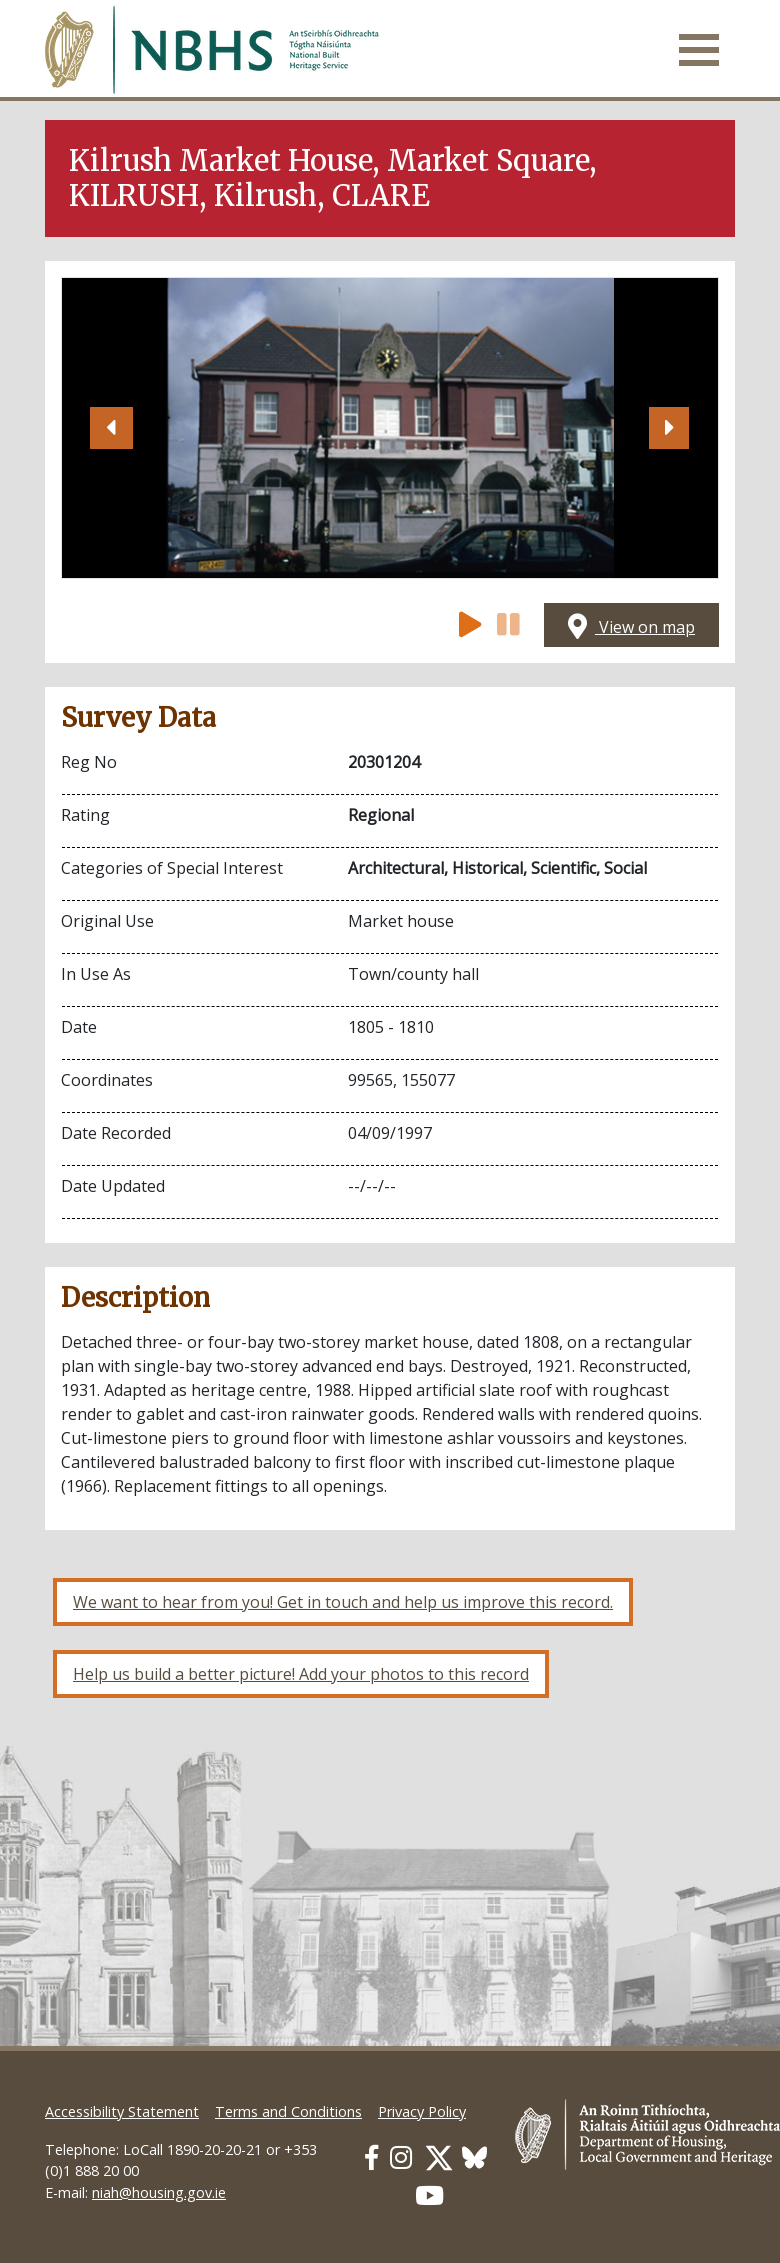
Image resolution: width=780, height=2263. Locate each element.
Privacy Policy (422, 2111)
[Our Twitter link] (439, 2157)
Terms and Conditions (288, 2111)
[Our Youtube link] (429, 2195)
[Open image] (389, 428)
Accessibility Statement (122, 2111)
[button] (111, 428)
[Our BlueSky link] (474, 2157)
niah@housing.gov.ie (159, 2192)
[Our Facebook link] (371, 2157)
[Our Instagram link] (401, 2157)
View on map (631, 627)
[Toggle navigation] (699, 50)
